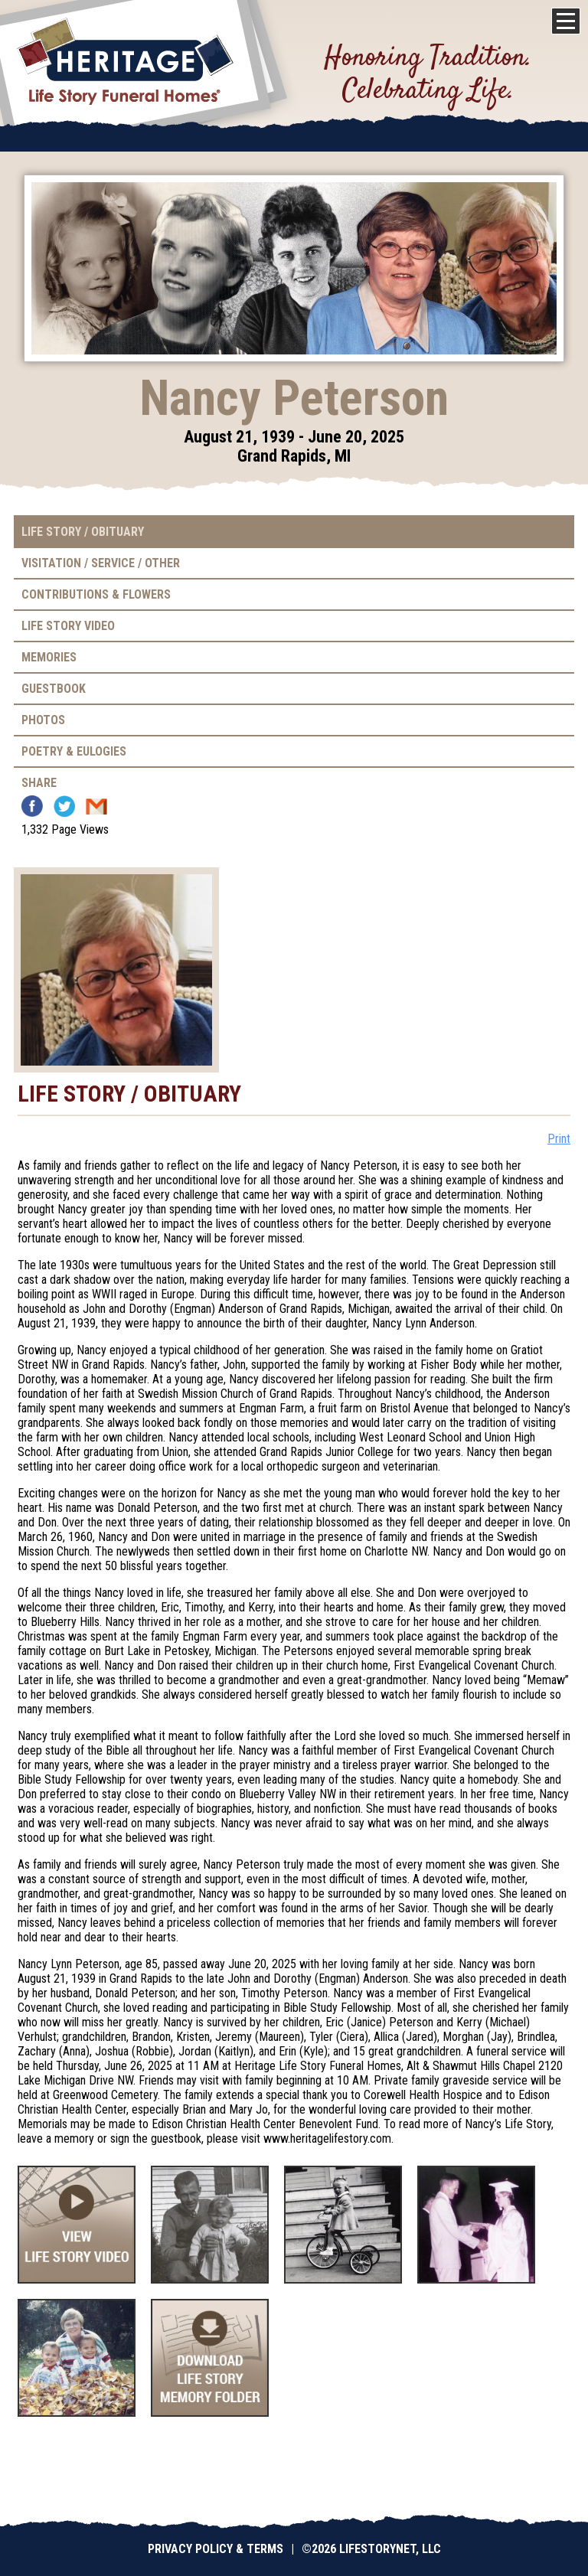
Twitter (64, 806)
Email (96, 806)
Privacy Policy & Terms (215, 2549)
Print (558, 1138)
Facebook (32, 806)
